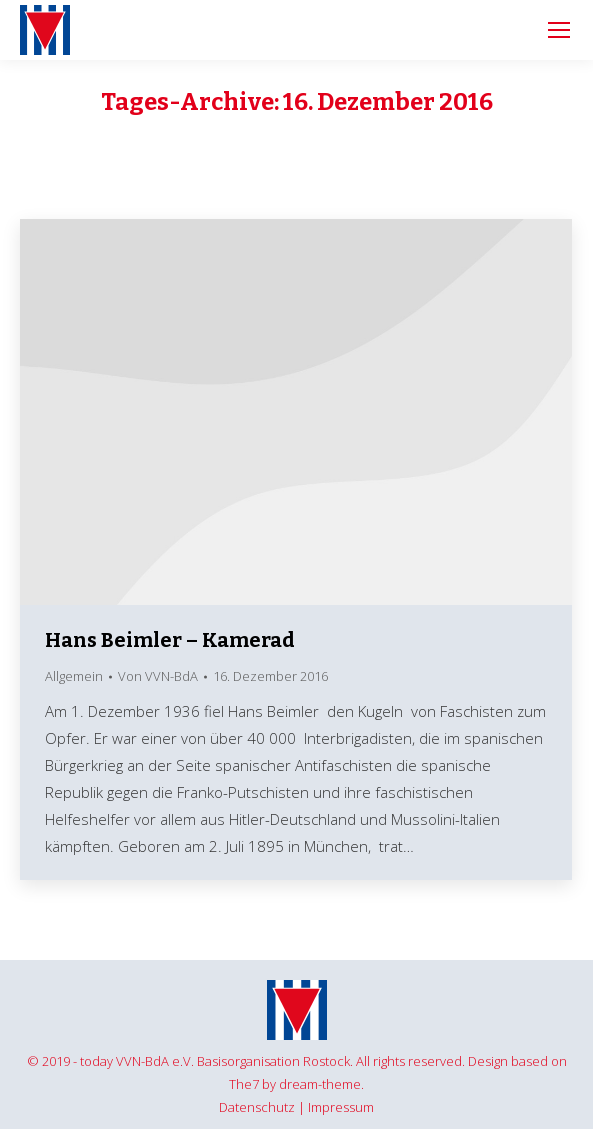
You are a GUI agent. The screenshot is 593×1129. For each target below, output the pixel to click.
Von (158, 676)
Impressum (341, 1107)
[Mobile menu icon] (559, 30)
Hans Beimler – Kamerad (170, 640)
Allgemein (74, 676)
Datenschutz (257, 1107)
